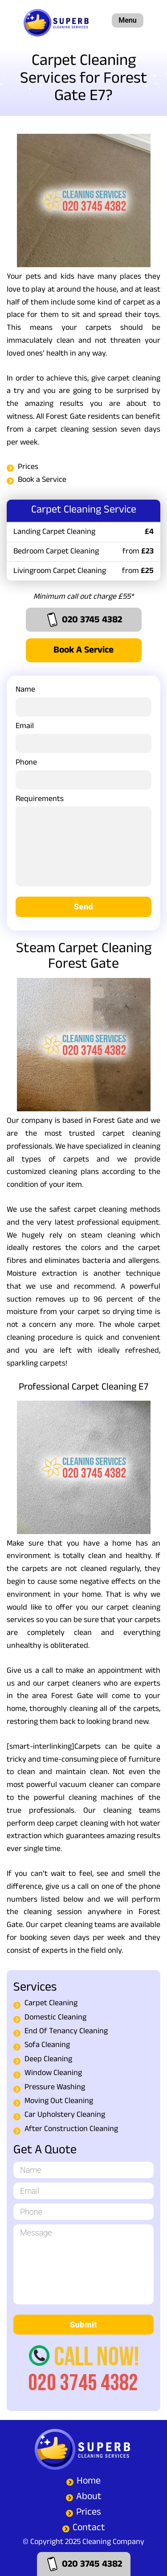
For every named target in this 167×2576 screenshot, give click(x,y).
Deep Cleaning (48, 2060)
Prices (28, 468)
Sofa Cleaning (47, 2046)
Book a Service (42, 481)
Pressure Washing (54, 2088)
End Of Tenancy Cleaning (66, 2032)
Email (83, 736)
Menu (127, 20)
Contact (89, 2528)
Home (89, 2482)
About (89, 2497)
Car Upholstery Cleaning (64, 2116)
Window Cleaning (53, 2074)
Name (83, 700)
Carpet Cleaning (50, 2004)
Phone (83, 772)
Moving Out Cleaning (58, 2102)
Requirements (83, 845)
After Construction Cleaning (71, 2130)
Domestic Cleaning (55, 2018)
